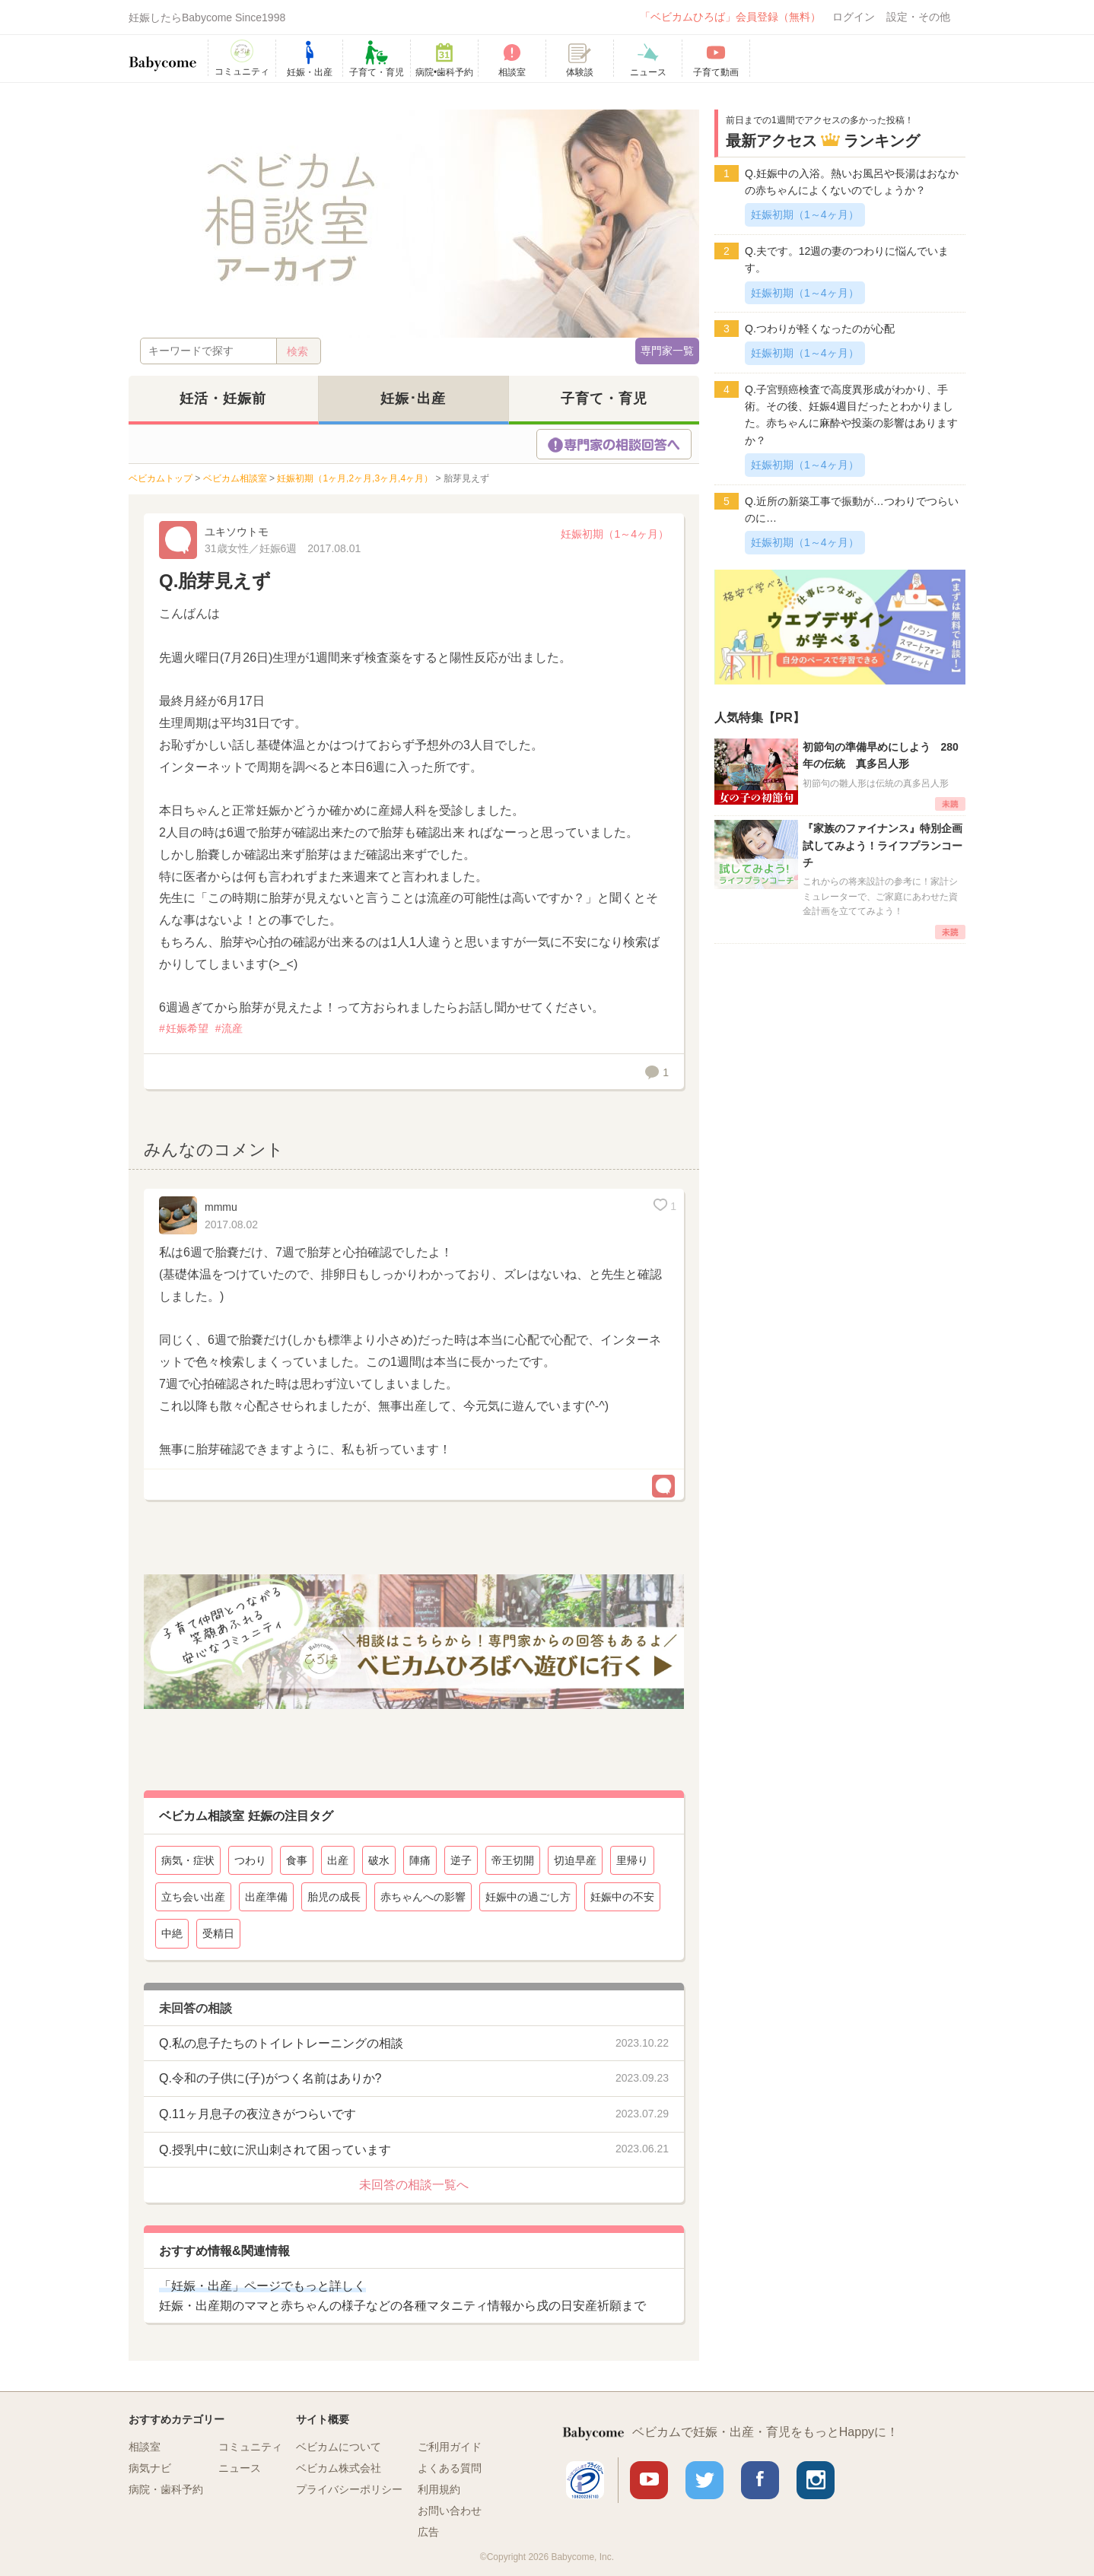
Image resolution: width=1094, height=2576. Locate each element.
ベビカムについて (338, 2447)
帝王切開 (512, 1860)
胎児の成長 (334, 1897)
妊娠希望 (187, 1028)
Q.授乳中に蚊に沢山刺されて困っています (275, 2149)
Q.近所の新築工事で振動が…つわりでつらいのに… (852, 509)
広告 (428, 2532)
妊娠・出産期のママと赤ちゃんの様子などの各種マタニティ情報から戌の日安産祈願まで (402, 2295)
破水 (379, 1860)
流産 (232, 1028)
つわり (250, 1860)
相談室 (145, 2447)
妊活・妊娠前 (223, 398)
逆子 (461, 1860)
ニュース (239, 2468)
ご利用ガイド (450, 2447)
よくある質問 (450, 2468)
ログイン (853, 17)
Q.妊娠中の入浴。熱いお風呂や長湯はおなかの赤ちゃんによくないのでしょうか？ (852, 181)
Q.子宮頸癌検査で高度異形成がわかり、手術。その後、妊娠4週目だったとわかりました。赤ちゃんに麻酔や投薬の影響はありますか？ (851, 414)
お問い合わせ (450, 2511)
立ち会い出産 (193, 1897)
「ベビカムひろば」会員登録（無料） (730, 17)
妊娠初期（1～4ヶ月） (615, 534)
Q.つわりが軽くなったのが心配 (820, 328)
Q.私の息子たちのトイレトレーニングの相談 (281, 2043)
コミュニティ (250, 2447)
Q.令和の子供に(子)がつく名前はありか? (270, 2078)
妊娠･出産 (413, 398)
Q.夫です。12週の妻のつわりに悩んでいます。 (847, 259)
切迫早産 (575, 1860)
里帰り (632, 1860)
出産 (337, 1860)
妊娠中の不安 (622, 1897)
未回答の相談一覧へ (414, 2184)
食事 (296, 1860)
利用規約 (439, 2489)
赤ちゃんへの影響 (423, 1897)
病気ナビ (150, 2468)
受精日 (218, 1933)
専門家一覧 (667, 351)
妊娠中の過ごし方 (528, 1897)
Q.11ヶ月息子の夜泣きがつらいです (257, 2113)
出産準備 (266, 1897)
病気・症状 (188, 1860)
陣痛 (420, 1860)
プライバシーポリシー (349, 2489)
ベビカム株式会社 (338, 2468)
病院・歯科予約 (166, 2489)
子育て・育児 (604, 398)
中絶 (172, 1933)
